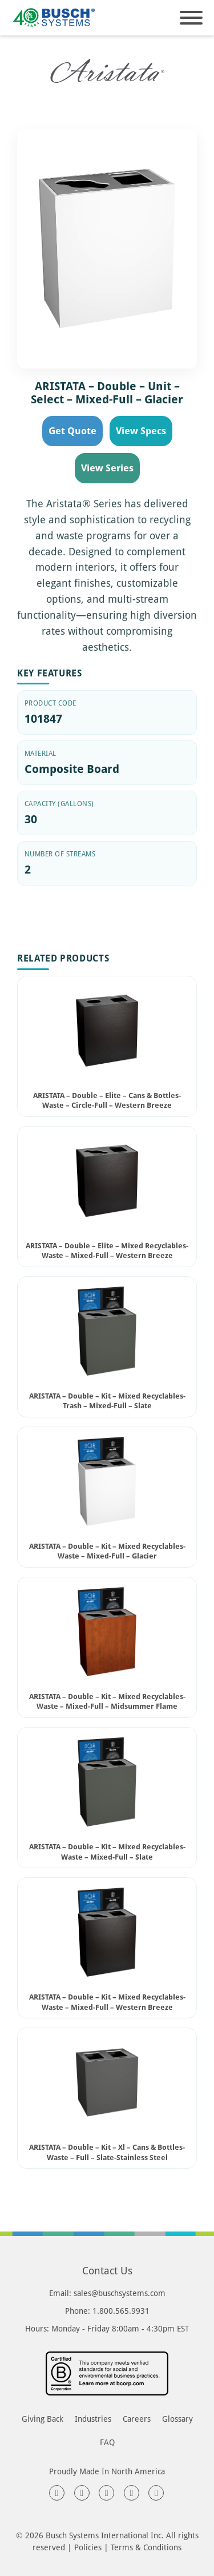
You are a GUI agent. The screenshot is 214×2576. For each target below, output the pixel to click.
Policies (88, 2547)
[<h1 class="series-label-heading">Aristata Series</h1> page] (107, 71)
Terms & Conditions (146, 2547)
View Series (107, 467)
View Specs (141, 430)
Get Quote (72, 430)
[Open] (191, 18)
